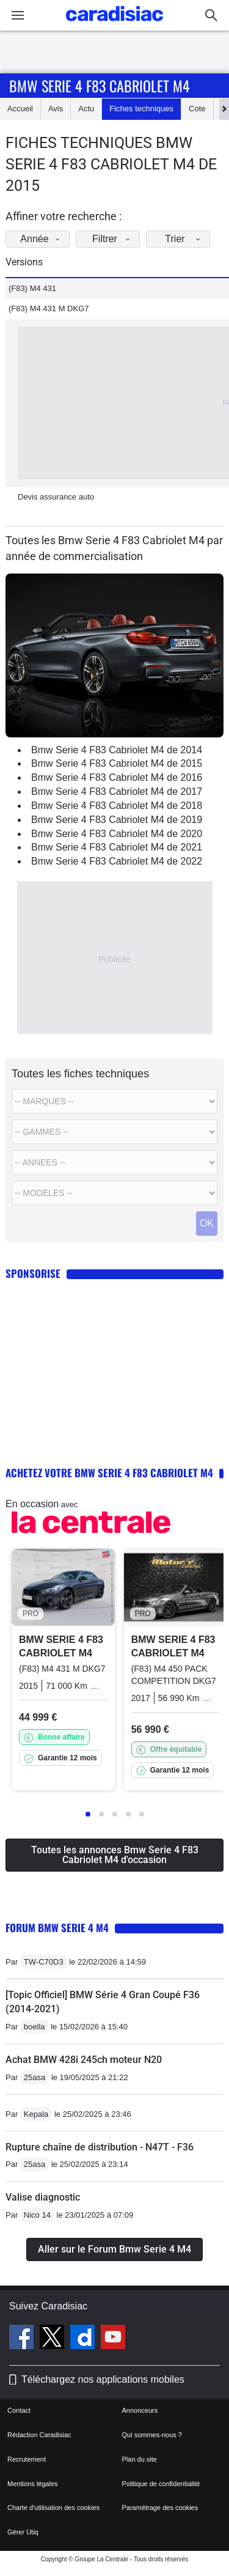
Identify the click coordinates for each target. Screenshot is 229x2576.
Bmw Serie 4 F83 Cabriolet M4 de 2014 (116, 750)
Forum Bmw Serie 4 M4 (57, 1927)
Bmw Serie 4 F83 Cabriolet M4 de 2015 (116, 763)
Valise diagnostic (42, 2197)
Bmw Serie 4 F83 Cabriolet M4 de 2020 (116, 834)
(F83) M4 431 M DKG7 (49, 308)
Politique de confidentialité (161, 2483)
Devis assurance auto (56, 496)
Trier (186, 239)
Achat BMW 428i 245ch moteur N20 (83, 2059)
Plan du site (139, 2459)
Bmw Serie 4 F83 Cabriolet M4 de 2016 (116, 777)
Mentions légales (32, 2483)
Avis (55, 108)
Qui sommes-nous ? (152, 2434)
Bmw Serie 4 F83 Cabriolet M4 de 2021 (116, 847)
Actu (86, 108)
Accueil (20, 108)
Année (43, 239)
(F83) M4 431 (32, 288)
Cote (197, 108)
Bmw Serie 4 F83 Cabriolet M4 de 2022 (116, 861)
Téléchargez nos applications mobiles (102, 2379)
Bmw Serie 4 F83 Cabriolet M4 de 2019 (116, 819)
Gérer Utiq (22, 2532)
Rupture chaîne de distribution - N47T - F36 (99, 2147)
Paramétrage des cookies (160, 2507)
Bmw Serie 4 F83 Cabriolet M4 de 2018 (116, 805)
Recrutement (26, 2459)
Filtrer (114, 239)
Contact (19, 2410)
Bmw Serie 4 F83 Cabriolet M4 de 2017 (116, 791)
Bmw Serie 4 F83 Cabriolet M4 (99, 86)
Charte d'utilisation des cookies (53, 2507)
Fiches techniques (141, 108)
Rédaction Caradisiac (39, 2434)
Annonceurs (140, 2410)
